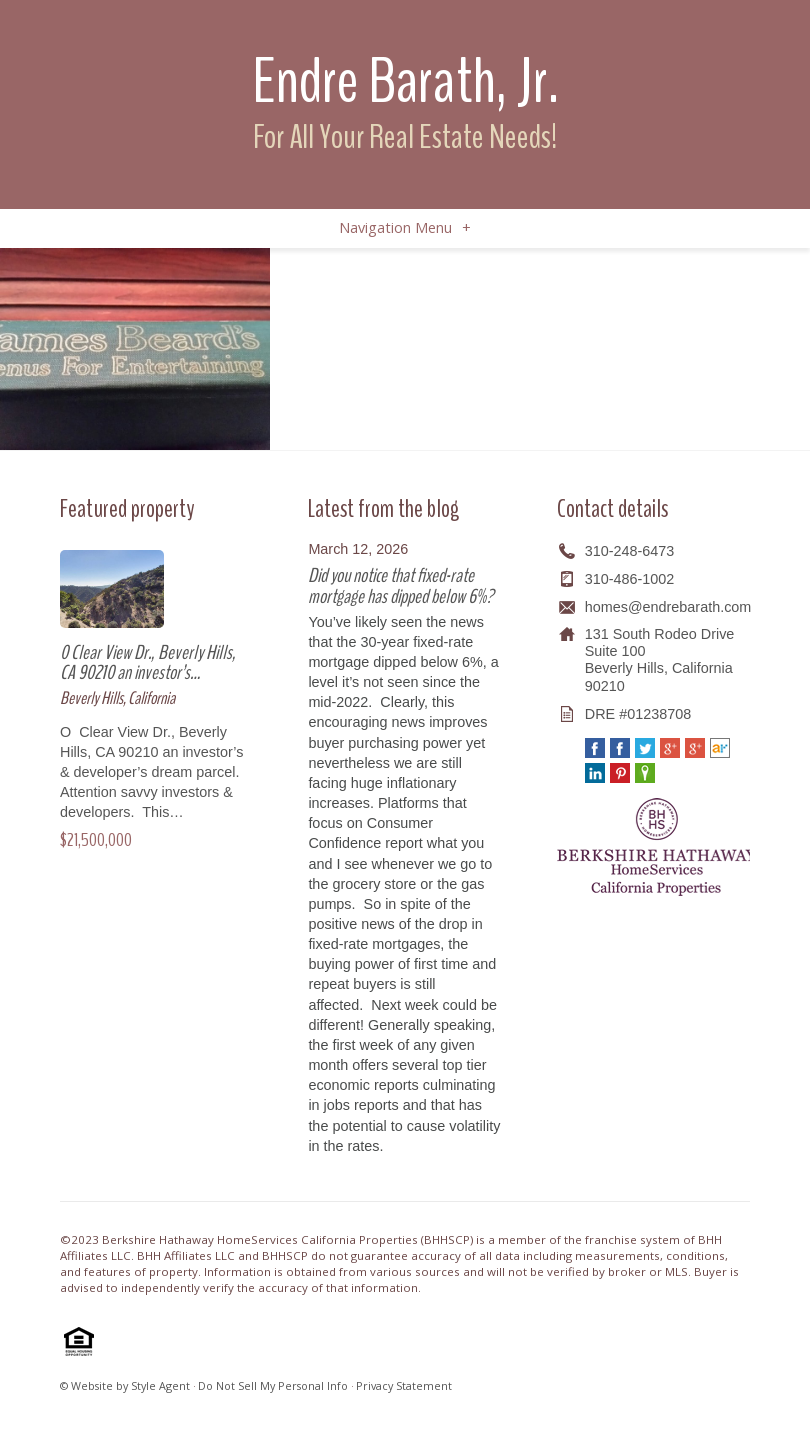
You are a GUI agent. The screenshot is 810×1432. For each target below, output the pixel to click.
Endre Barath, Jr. (405, 81)
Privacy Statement (404, 1385)
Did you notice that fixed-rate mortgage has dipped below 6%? (400, 585)
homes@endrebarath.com (668, 607)
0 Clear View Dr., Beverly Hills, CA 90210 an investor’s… (148, 662)
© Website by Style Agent (125, 1385)
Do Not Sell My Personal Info (273, 1385)
